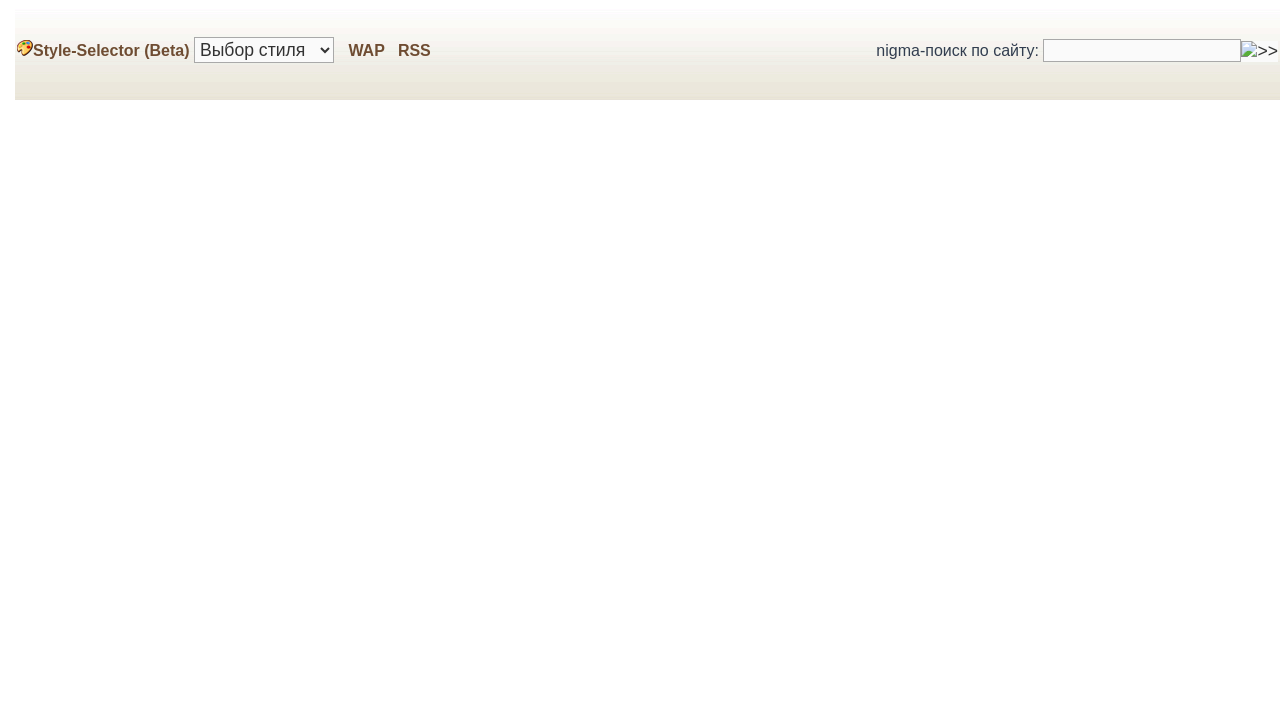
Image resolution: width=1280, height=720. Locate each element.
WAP (366, 50)
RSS (411, 50)
